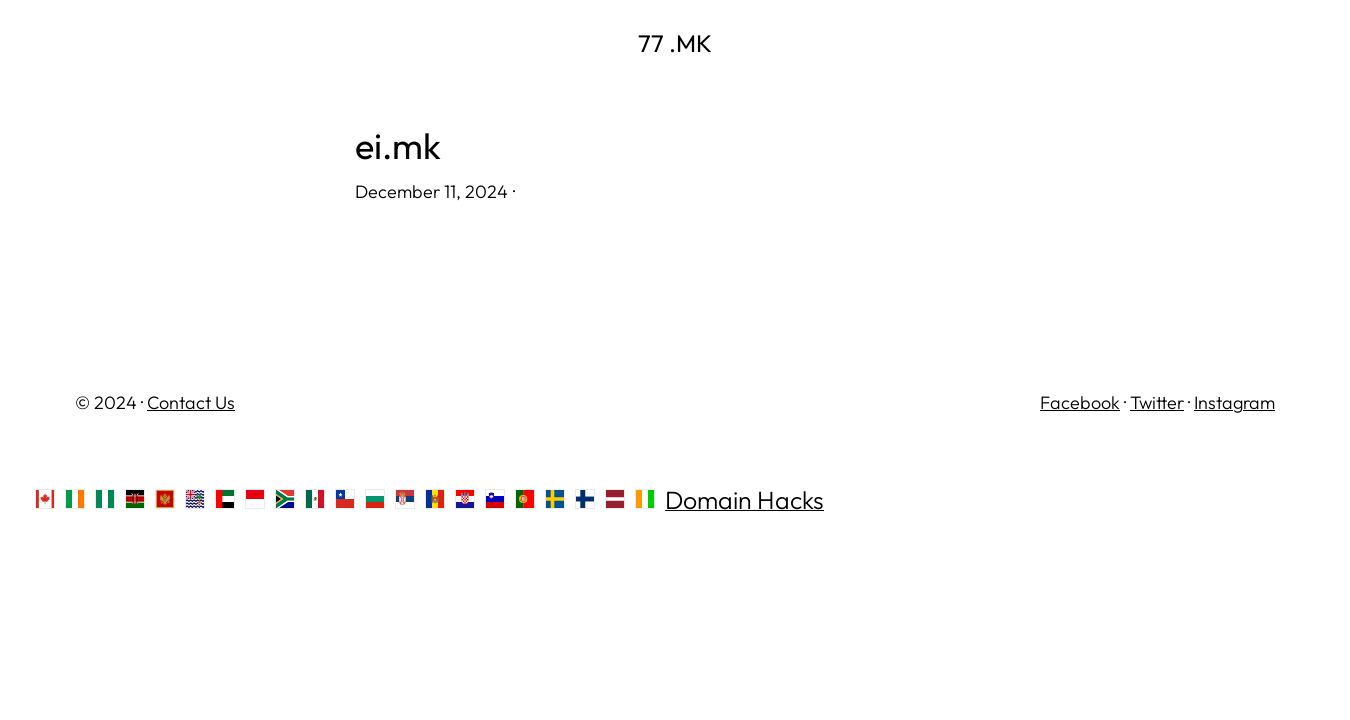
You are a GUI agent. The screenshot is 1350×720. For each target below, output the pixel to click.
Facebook (1080, 402)
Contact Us (191, 402)
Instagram (1234, 402)
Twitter (1157, 402)
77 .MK (675, 43)
